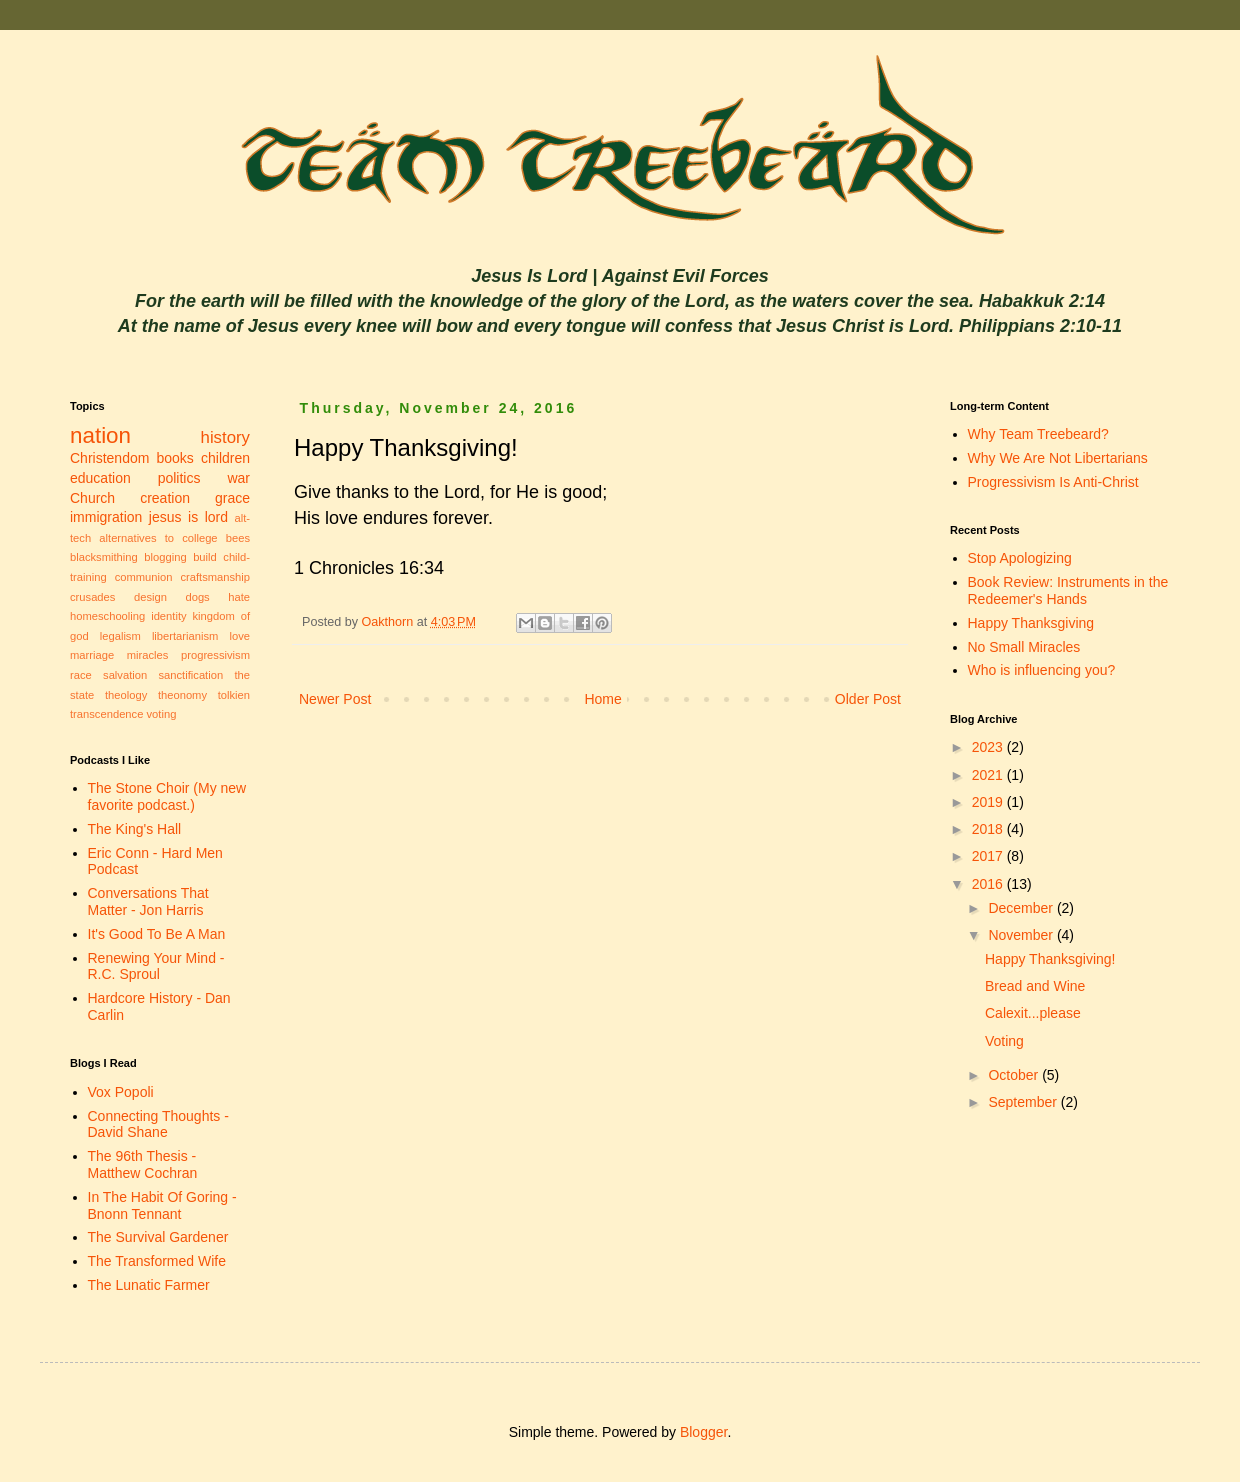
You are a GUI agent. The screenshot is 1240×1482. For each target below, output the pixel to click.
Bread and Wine (1035, 986)
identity (168, 616)
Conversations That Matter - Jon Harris (148, 901)
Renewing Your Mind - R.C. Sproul (156, 966)
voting (162, 714)
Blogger (703, 1432)
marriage (92, 655)
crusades (92, 597)
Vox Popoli (121, 1092)
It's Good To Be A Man (157, 934)
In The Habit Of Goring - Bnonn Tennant (162, 1205)
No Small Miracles (1024, 647)
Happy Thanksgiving (1031, 623)
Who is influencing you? (1042, 670)
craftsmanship (215, 577)
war (238, 478)
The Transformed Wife (157, 1261)
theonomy (182, 695)
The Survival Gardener (158, 1237)
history (225, 437)
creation (165, 498)
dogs (197, 597)
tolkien (234, 695)
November (1022, 935)
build (205, 557)
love (239, 636)
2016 (989, 884)
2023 (989, 747)
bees (238, 538)
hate (239, 597)
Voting (1004, 1041)
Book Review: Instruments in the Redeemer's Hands (1068, 590)
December (1022, 908)
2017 (989, 856)
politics (179, 478)
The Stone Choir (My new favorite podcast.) (167, 796)
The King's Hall (135, 829)
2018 (989, 829)
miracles (148, 655)
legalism (120, 636)
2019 (989, 802)
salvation (125, 675)
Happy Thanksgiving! (1050, 959)
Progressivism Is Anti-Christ (1053, 482)
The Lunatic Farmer (149, 1285)
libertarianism (185, 636)
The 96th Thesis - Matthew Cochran (143, 1164)
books (175, 458)
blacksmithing (104, 557)
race (81, 675)
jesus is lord (188, 517)
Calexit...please (1033, 1013)
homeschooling (107, 616)
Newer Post (335, 699)
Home (602, 699)
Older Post (868, 699)
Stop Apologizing (1020, 558)
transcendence (106, 714)
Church (92, 498)
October (1015, 1075)
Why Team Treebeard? (1038, 434)
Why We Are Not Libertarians (1058, 458)
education (100, 478)
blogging (165, 557)
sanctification (190, 675)
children (225, 458)
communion (144, 577)
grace (232, 498)
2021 (989, 775)
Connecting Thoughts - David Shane (158, 1124)
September (1024, 1102)
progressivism (215, 655)
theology (126, 695)
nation (100, 435)
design (150, 597)
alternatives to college (158, 538)
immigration (106, 517)
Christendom (109, 458)
